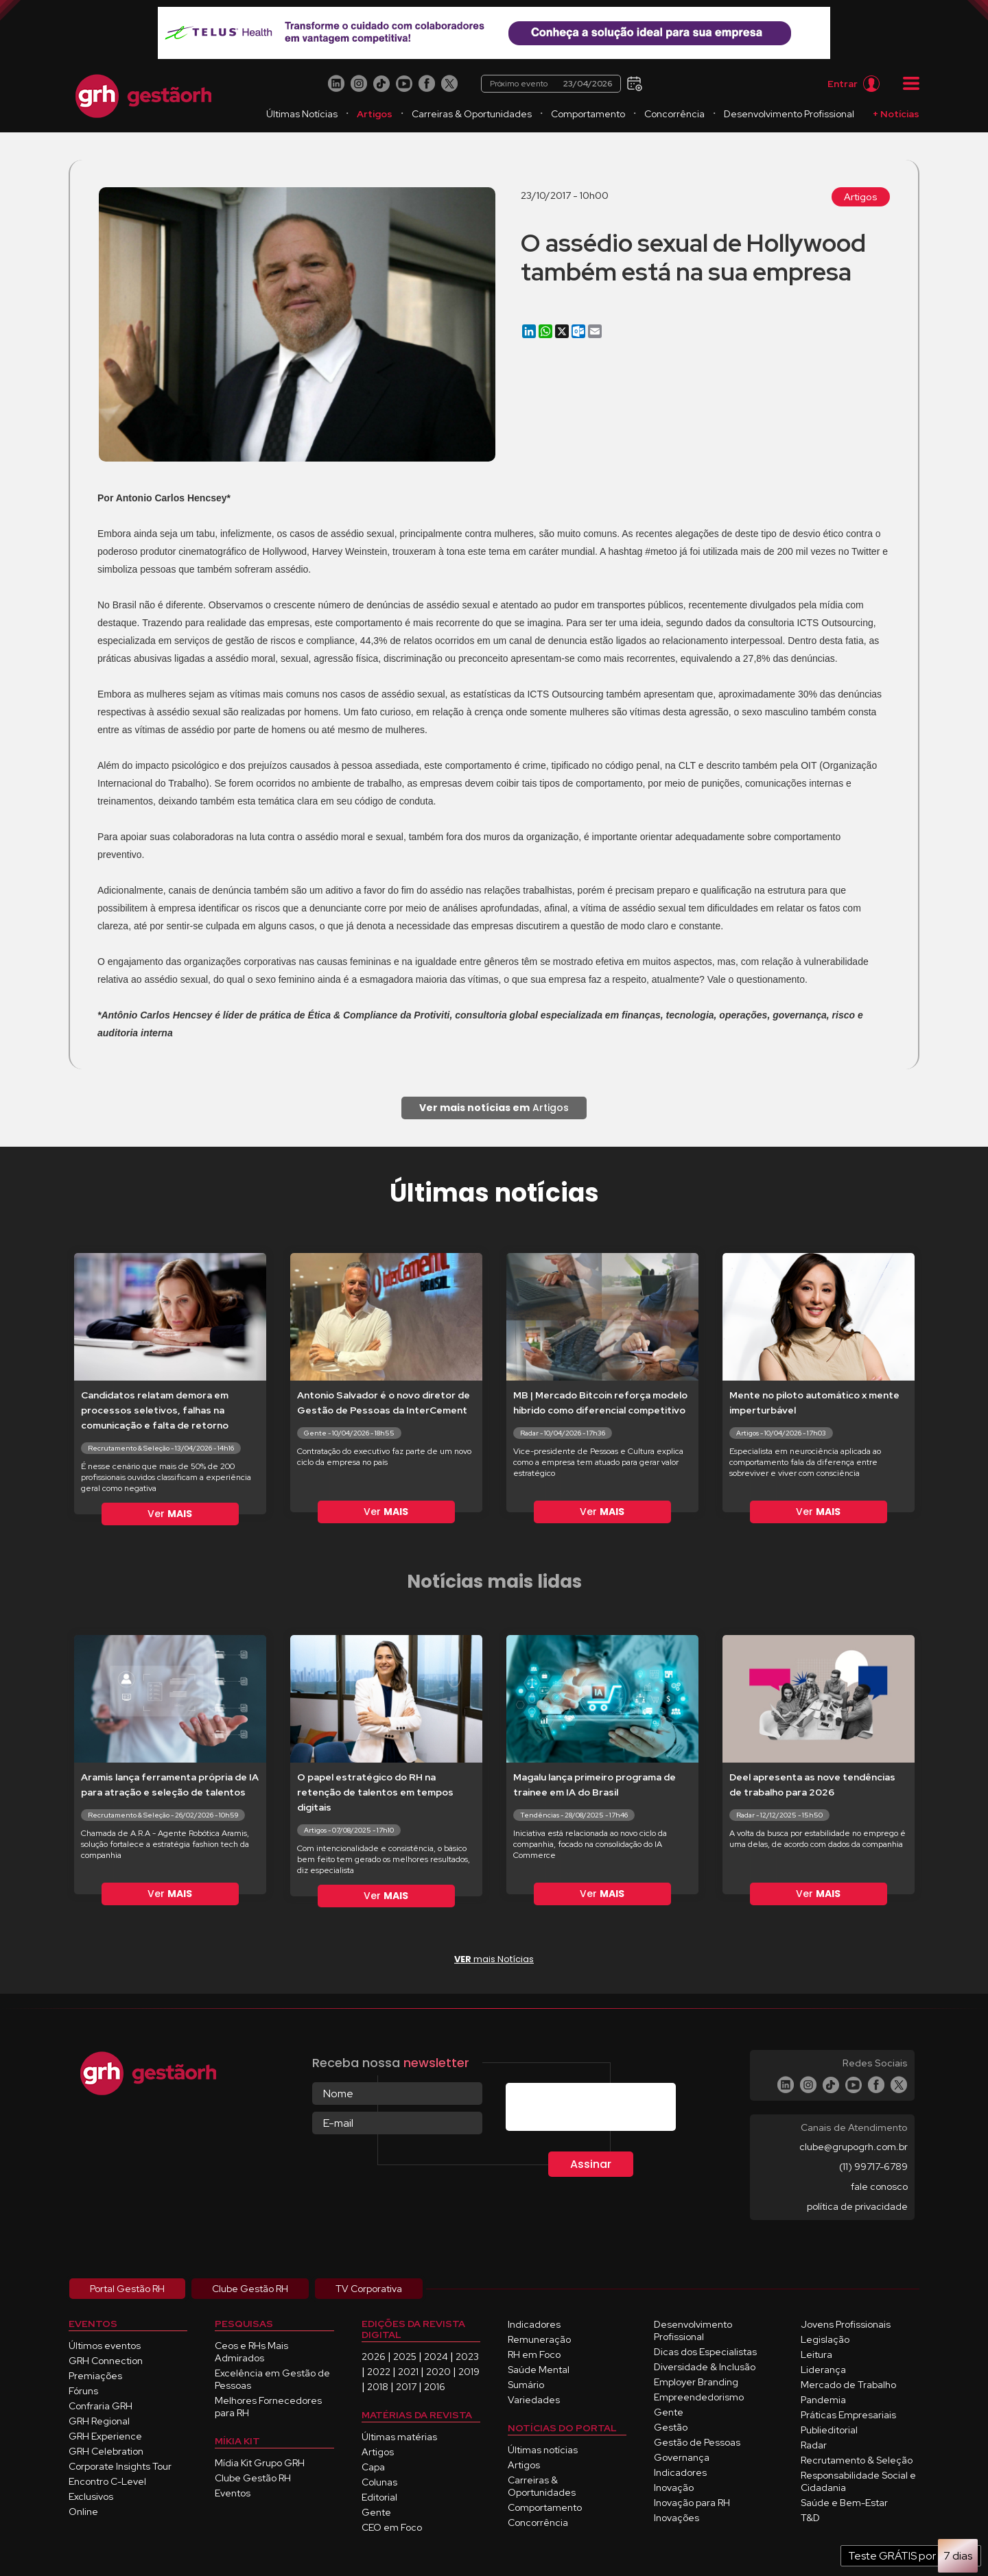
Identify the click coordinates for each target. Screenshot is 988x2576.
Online (83, 2511)
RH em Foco (534, 2354)
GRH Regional (99, 2421)
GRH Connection (106, 2360)
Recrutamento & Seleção (857, 2460)
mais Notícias (494, 1959)
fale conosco (879, 2186)
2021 (408, 2371)
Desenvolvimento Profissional (789, 114)
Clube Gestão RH (253, 2478)
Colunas (379, 2482)
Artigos (374, 114)
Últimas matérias (399, 2437)
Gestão (670, 2427)
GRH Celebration (106, 2451)
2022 (378, 2371)
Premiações (95, 2376)
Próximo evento (551, 83)
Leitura (816, 2354)
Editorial (379, 2497)
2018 (377, 2387)
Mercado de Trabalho (848, 2384)
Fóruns (83, 2391)
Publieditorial (829, 2430)
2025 (404, 2356)
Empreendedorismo (699, 2397)
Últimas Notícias (302, 114)
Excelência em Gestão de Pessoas (272, 2379)
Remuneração (539, 2339)
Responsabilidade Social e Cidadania (858, 2481)
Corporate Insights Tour (120, 2466)
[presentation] (610, 2109)
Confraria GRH (100, 2406)
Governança (681, 2457)
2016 (434, 2387)
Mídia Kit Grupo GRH (260, 2463)
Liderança (823, 2369)
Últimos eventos (105, 2345)
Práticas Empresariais (848, 2415)
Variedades (534, 2400)
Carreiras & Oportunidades (472, 114)
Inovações (676, 2518)
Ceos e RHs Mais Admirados (251, 2351)
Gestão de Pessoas (697, 2442)
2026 (374, 2356)
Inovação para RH (692, 2502)
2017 (406, 2387)
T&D (810, 2518)
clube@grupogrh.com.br (853, 2146)
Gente (376, 2512)
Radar (814, 2445)
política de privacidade (857, 2206)
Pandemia (823, 2400)
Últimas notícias (543, 2450)
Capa (373, 2467)
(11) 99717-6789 (873, 2166)
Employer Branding (696, 2382)
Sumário (526, 2384)
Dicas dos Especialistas (705, 2352)
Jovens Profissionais (846, 2324)
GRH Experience (105, 2436)
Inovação (674, 2487)
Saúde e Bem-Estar (844, 2502)
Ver (170, 1513)
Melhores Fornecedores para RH (268, 2406)
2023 (467, 2356)
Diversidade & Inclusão (704, 2367)
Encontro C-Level (107, 2481)
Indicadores (534, 2324)
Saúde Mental (538, 2369)
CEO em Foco (392, 2527)
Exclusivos (91, 2496)
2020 (438, 2371)
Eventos (232, 2493)
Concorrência (674, 114)
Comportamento (588, 114)
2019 (469, 2371)
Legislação (825, 2339)
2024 (436, 2356)
